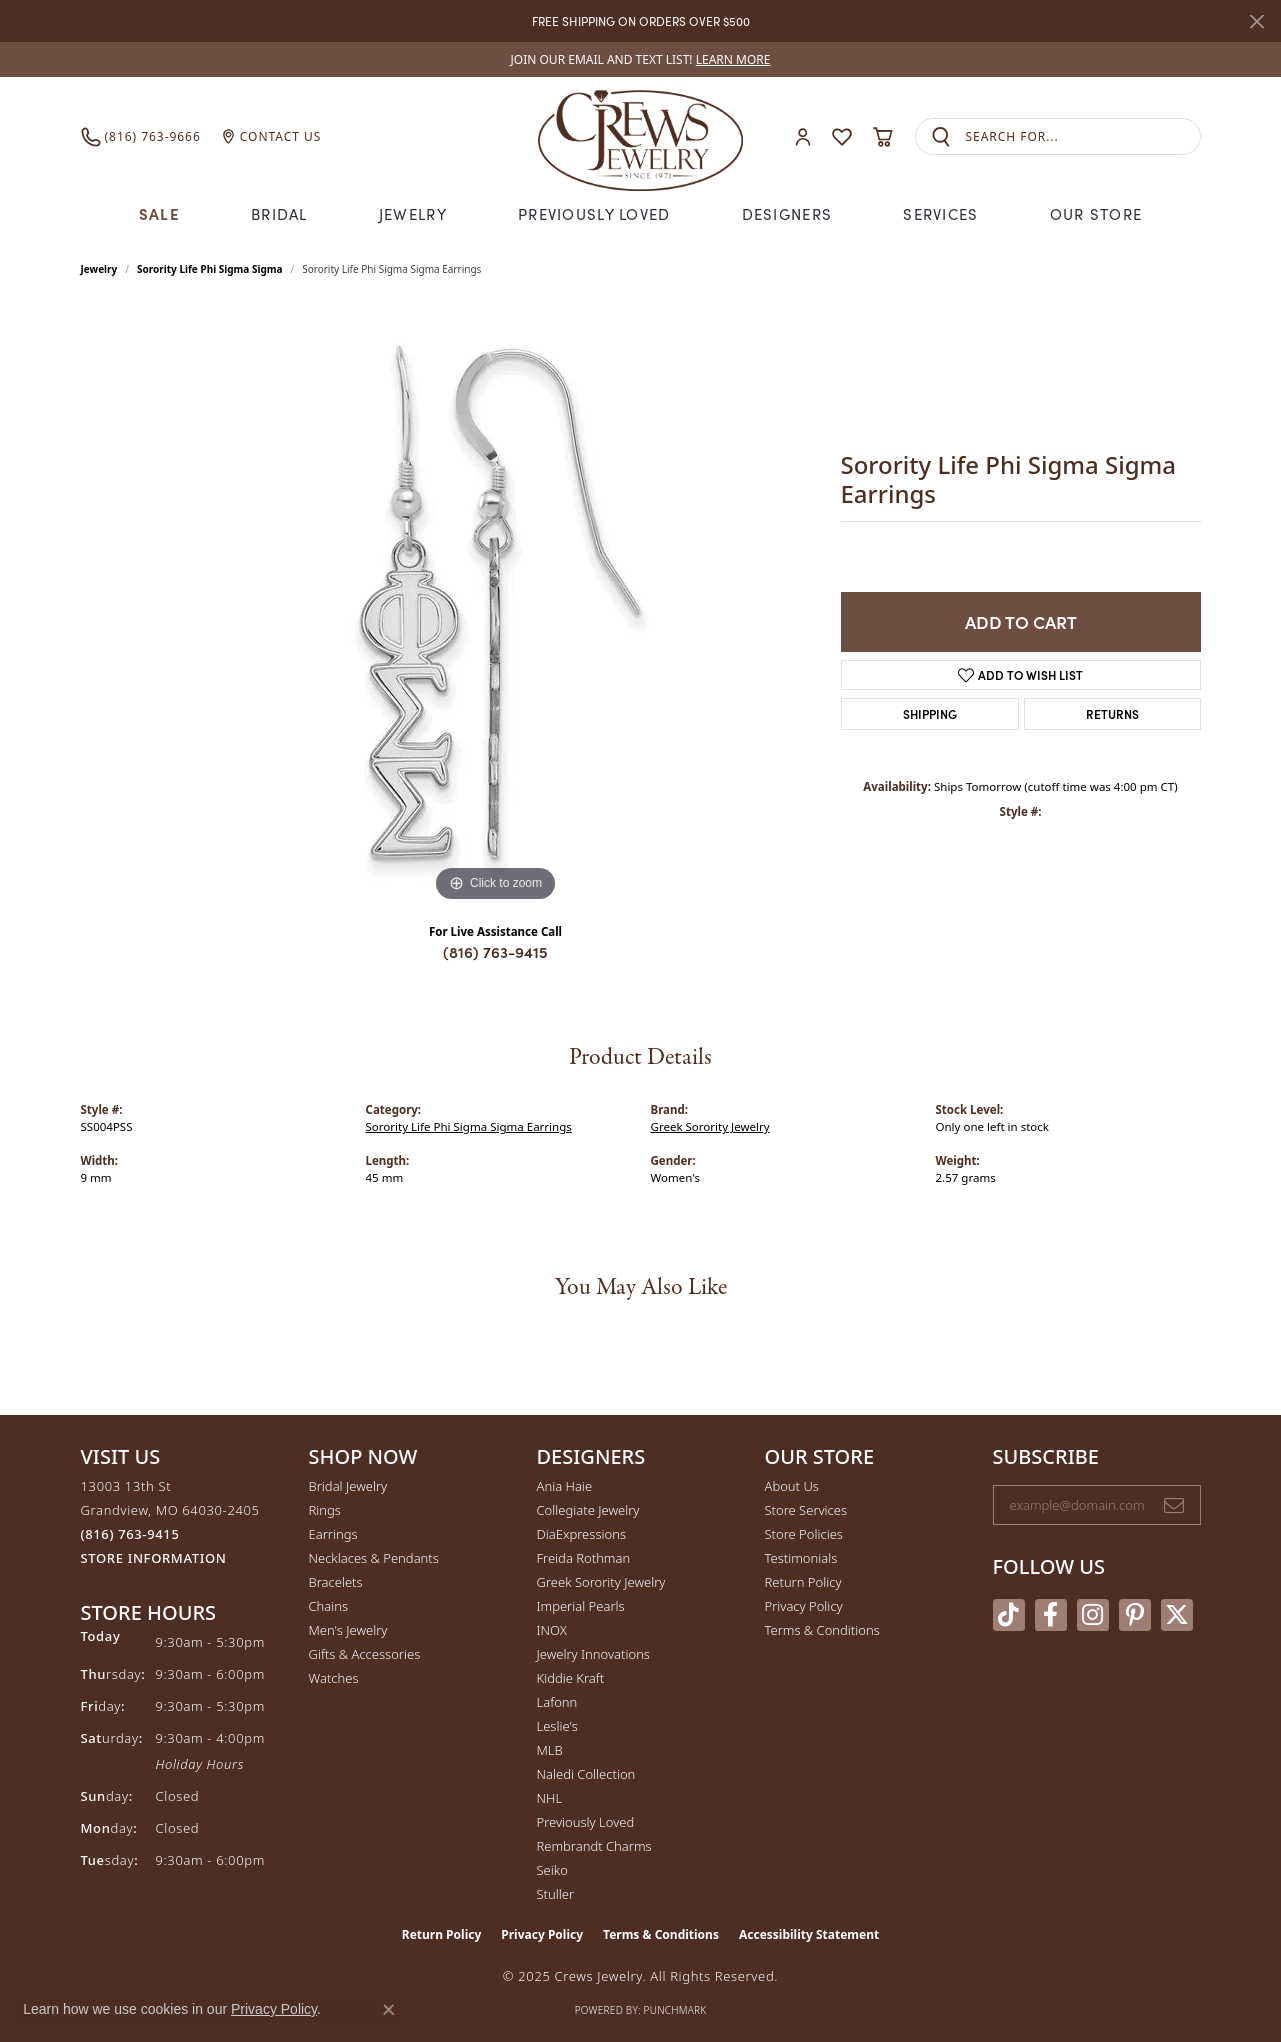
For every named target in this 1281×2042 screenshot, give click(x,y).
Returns (1112, 713)
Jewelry (413, 213)
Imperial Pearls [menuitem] (581, 1606)
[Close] (1256, 21)
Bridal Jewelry (348, 1486)
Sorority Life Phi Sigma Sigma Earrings (469, 1126)
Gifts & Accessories (365, 1654)
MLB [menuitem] (550, 1750)
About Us (792, 1486)
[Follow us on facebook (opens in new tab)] (1051, 1615)
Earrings (333, 1534)
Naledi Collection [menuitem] (586, 1774)
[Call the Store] (130, 1534)
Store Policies (804, 1534)
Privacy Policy (804, 1606)
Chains (329, 1606)
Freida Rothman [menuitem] (584, 1558)
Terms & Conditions (822, 1630)
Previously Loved (594, 213)
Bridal (279, 213)
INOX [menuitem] (552, 1630)
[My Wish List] (842, 137)
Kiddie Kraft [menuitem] (571, 1678)
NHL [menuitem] (550, 1798)
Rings (325, 1510)
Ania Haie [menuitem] (565, 1486)
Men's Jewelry (348, 1630)
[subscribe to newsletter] (1174, 1505)
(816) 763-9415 (495, 951)
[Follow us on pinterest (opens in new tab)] (1135, 1615)
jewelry (99, 269)
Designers (787, 213)
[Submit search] (941, 136)
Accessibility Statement (809, 1934)
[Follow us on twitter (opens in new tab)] (1177, 1615)
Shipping (930, 713)
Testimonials (801, 1558)
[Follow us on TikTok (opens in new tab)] (1009, 1615)
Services (940, 213)
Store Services (806, 1510)
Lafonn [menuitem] (557, 1702)
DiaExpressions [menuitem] (581, 1534)
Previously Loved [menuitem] (586, 1822)
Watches (334, 1678)
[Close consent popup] (389, 2010)
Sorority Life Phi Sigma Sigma (209, 269)
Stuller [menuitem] (556, 1894)
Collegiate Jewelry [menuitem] (588, 1510)
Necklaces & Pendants (374, 1558)
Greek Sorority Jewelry (710, 1126)
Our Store (1096, 213)
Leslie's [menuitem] (557, 1726)
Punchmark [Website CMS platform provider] (675, 2010)
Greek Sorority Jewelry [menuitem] (601, 1582)
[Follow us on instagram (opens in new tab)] (1093, 1615)
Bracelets (336, 1582)
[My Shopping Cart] (883, 137)
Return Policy (803, 1582)
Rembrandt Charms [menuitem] (594, 1846)
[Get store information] (154, 1558)
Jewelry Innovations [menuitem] (593, 1654)
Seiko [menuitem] (552, 1870)
